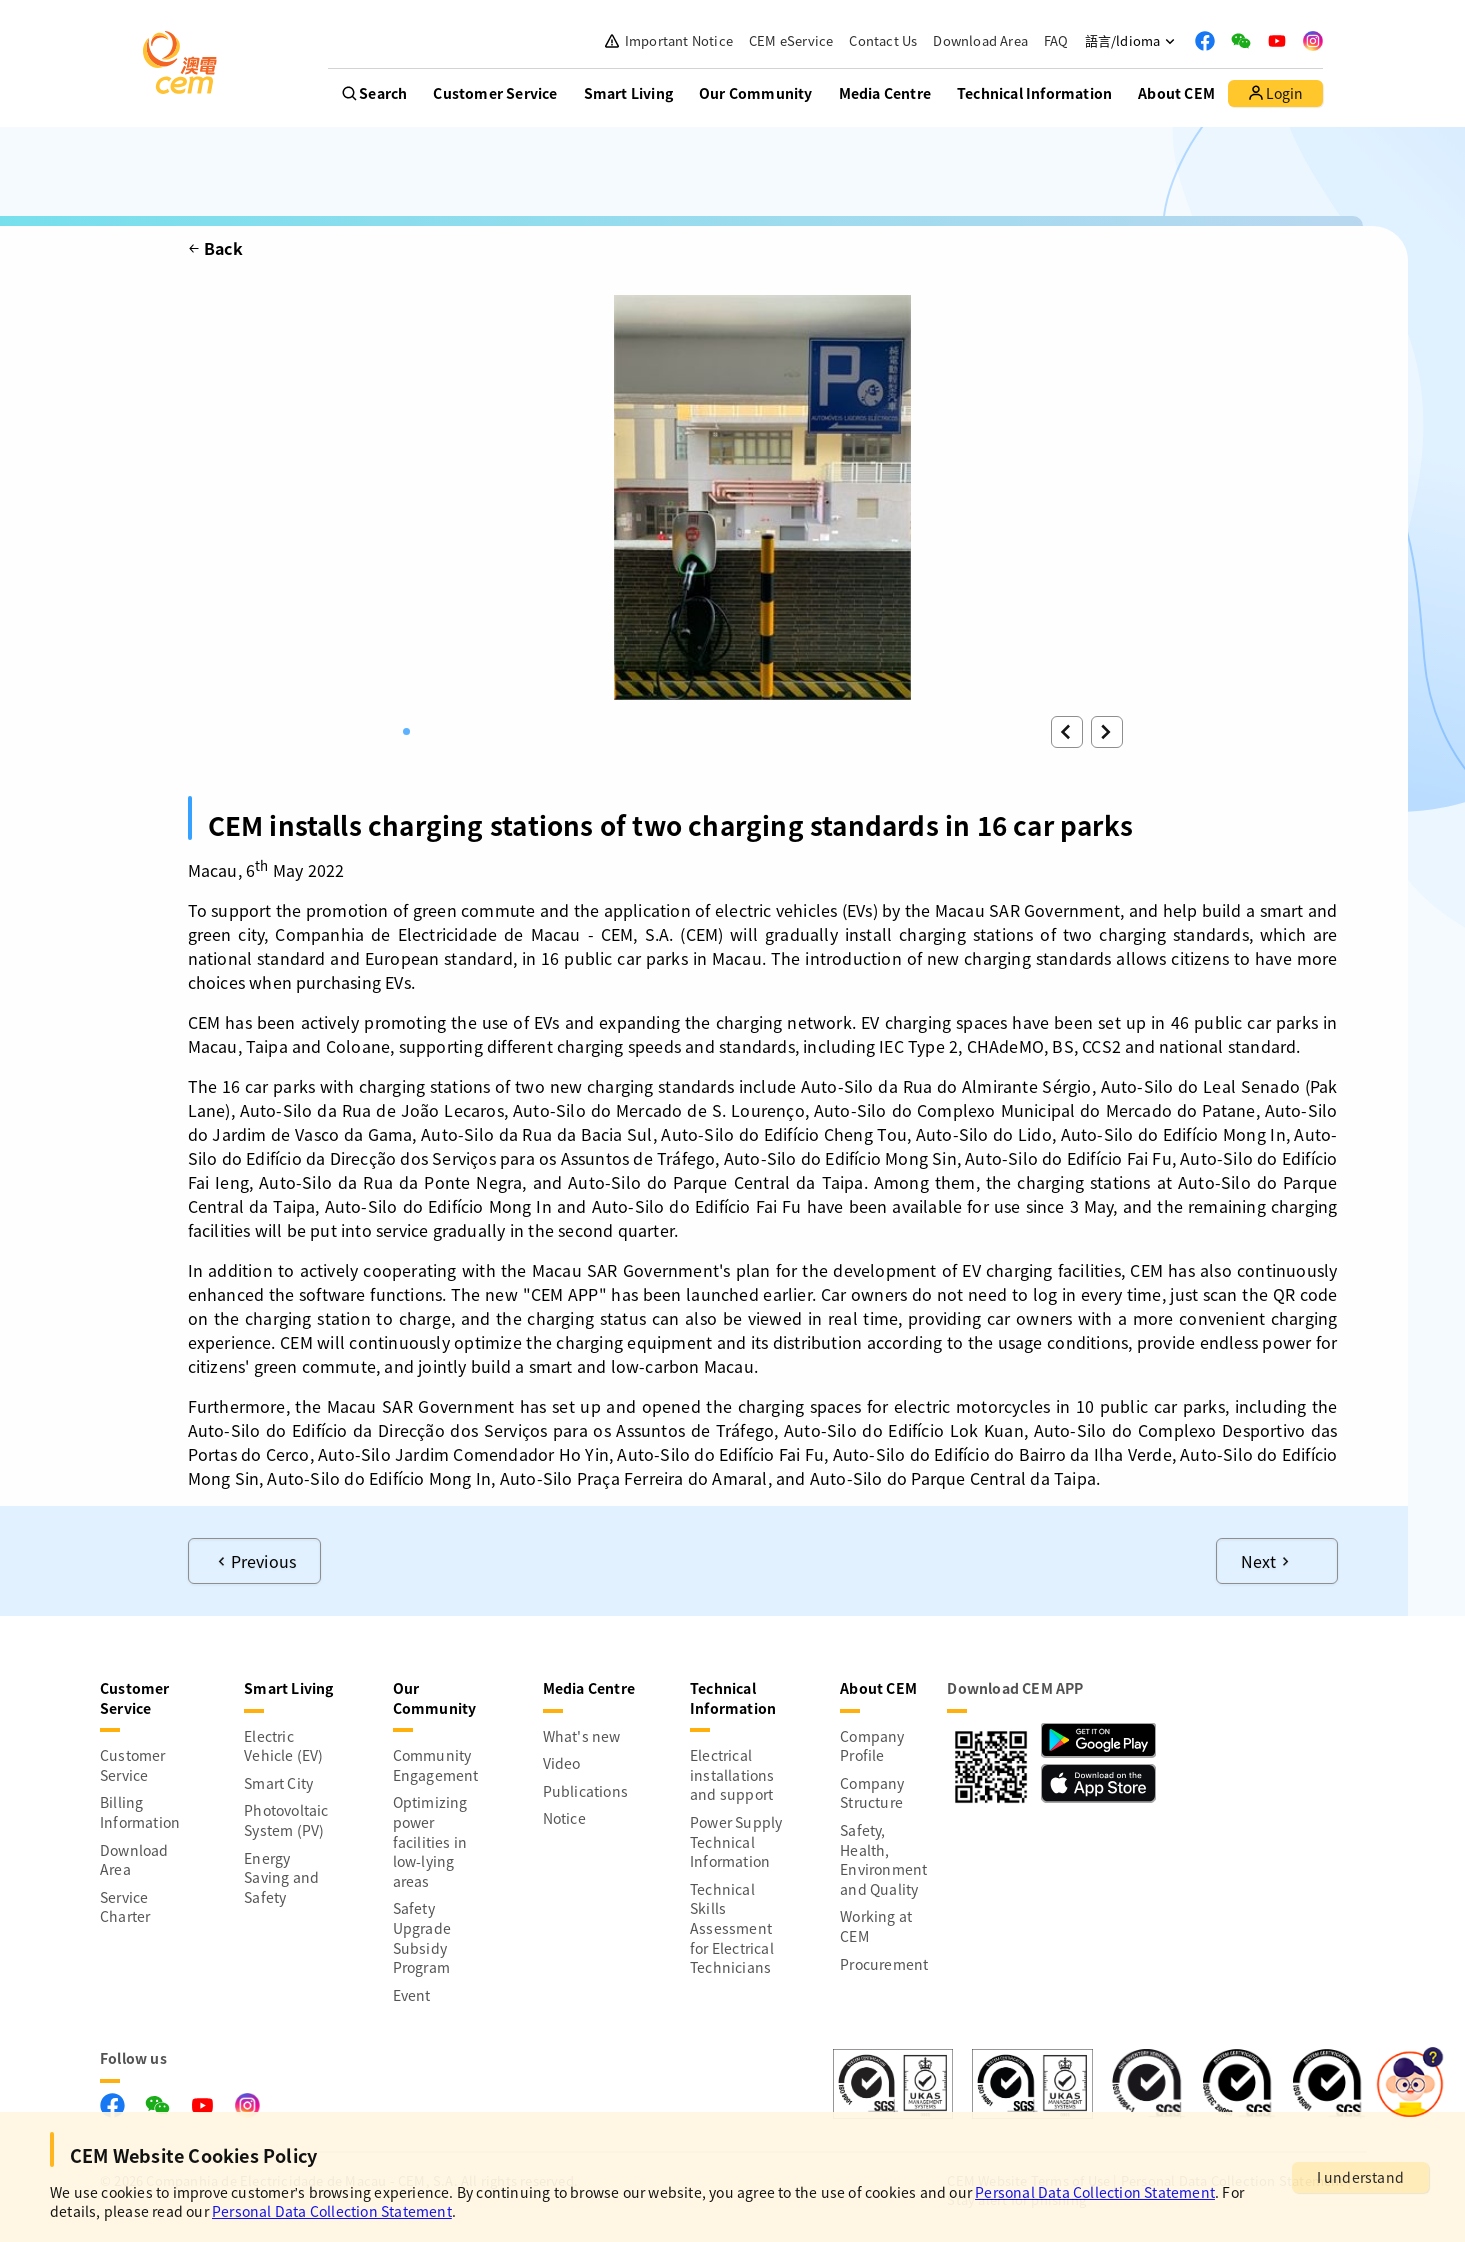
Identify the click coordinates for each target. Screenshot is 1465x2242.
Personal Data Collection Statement (1095, 2192)
